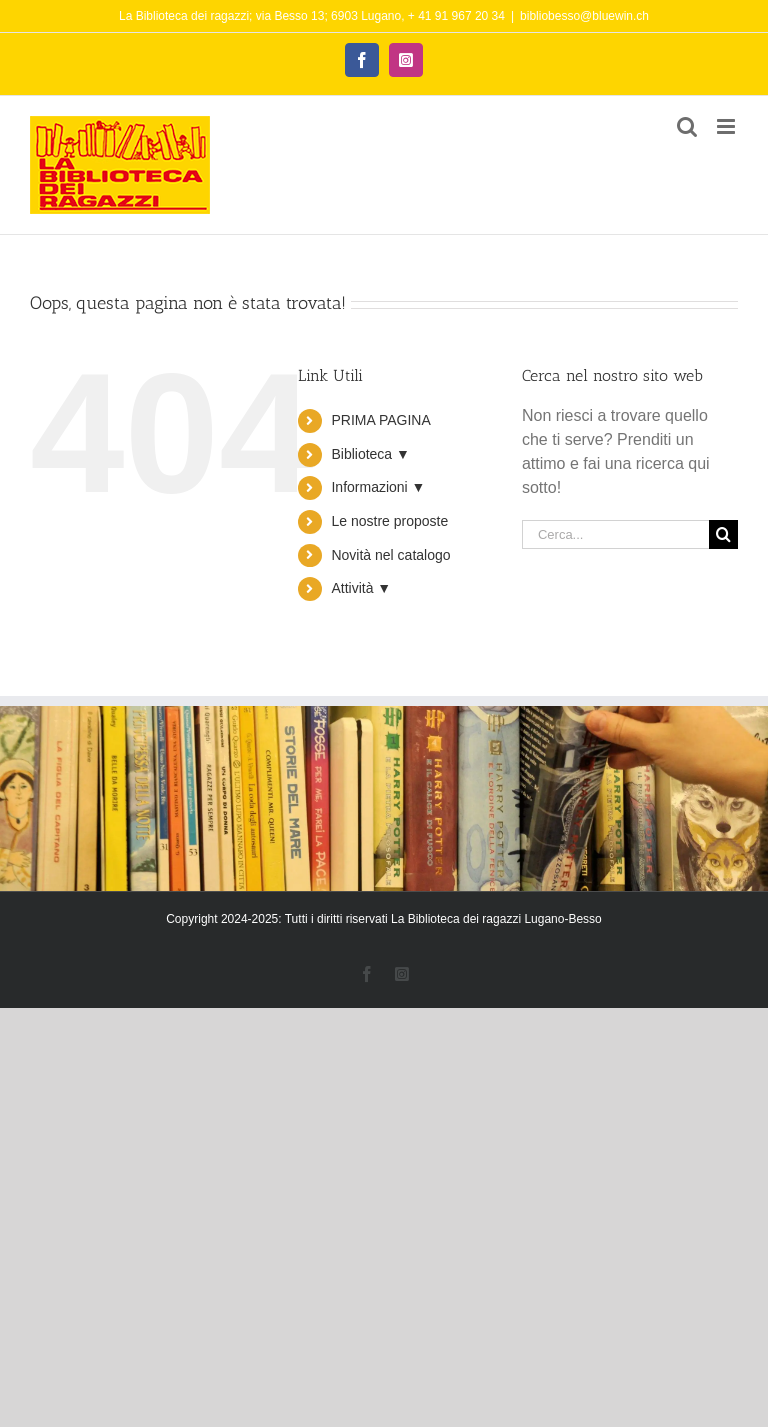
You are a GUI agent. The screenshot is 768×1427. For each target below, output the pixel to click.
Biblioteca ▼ (370, 454)
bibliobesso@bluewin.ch (584, 16)
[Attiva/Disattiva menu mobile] (727, 126)
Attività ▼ (361, 588)
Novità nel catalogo (390, 555)
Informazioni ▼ (378, 487)
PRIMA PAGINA (380, 420)
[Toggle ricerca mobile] (687, 126)
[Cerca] (723, 534)
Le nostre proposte (389, 521)
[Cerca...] (615, 534)
